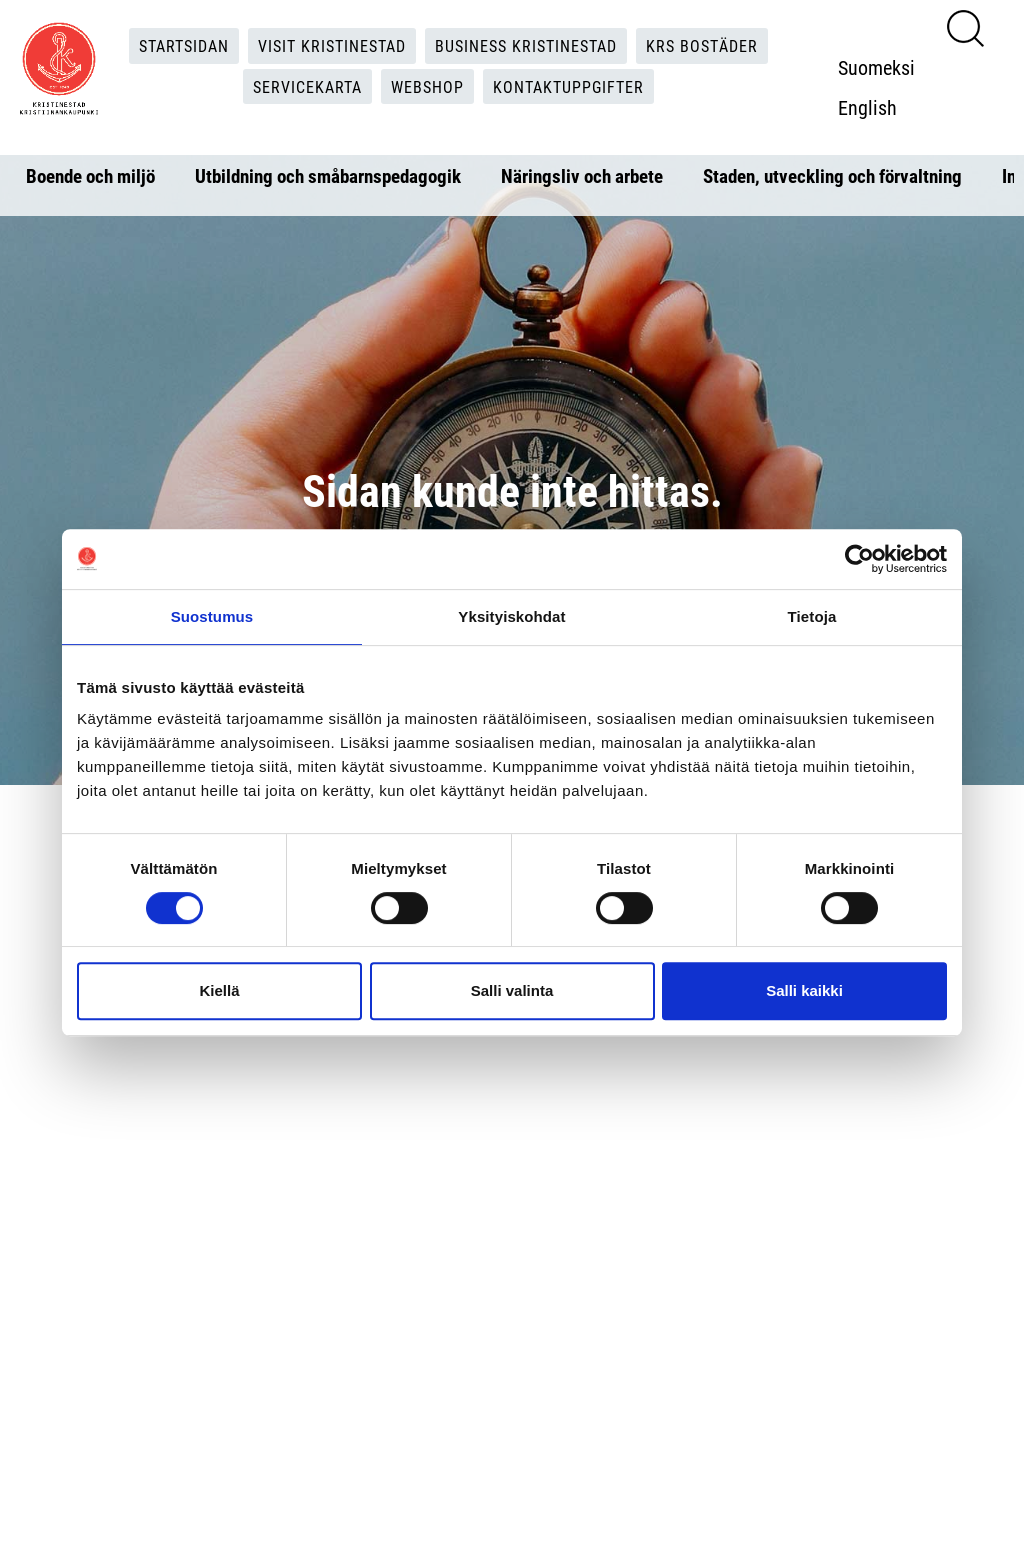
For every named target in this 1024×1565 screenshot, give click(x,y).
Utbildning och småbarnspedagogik (328, 175)
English (867, 107)
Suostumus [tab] (212, 616)
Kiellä (219, 990)
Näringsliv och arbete (582, 175)
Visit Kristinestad (332, 45)
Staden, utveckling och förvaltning (832, 175)
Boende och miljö (90, 175)
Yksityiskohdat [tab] (511, 616)
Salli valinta (512, 990)
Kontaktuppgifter (568, 86)
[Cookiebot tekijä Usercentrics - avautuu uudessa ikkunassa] (859, 559)
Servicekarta (307, 86)
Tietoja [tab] (812, 616)
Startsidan (184, 45)
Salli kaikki (804, 990)
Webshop (427, 86)
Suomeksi (876, 67)
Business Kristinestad (526, 45)
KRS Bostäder (702, 45)
